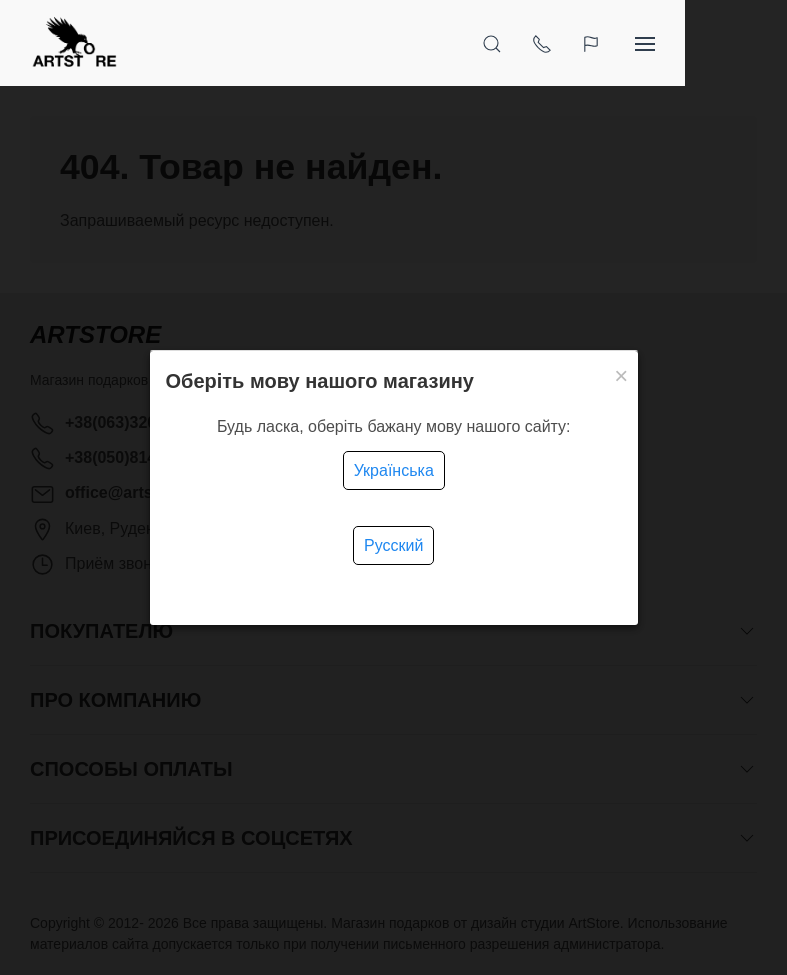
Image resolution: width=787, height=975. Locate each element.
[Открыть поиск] (594, 43)
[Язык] (695, 43)
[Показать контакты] (644, 43)
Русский (393, 545)
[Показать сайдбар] (747, 43)
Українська (394, 470)
